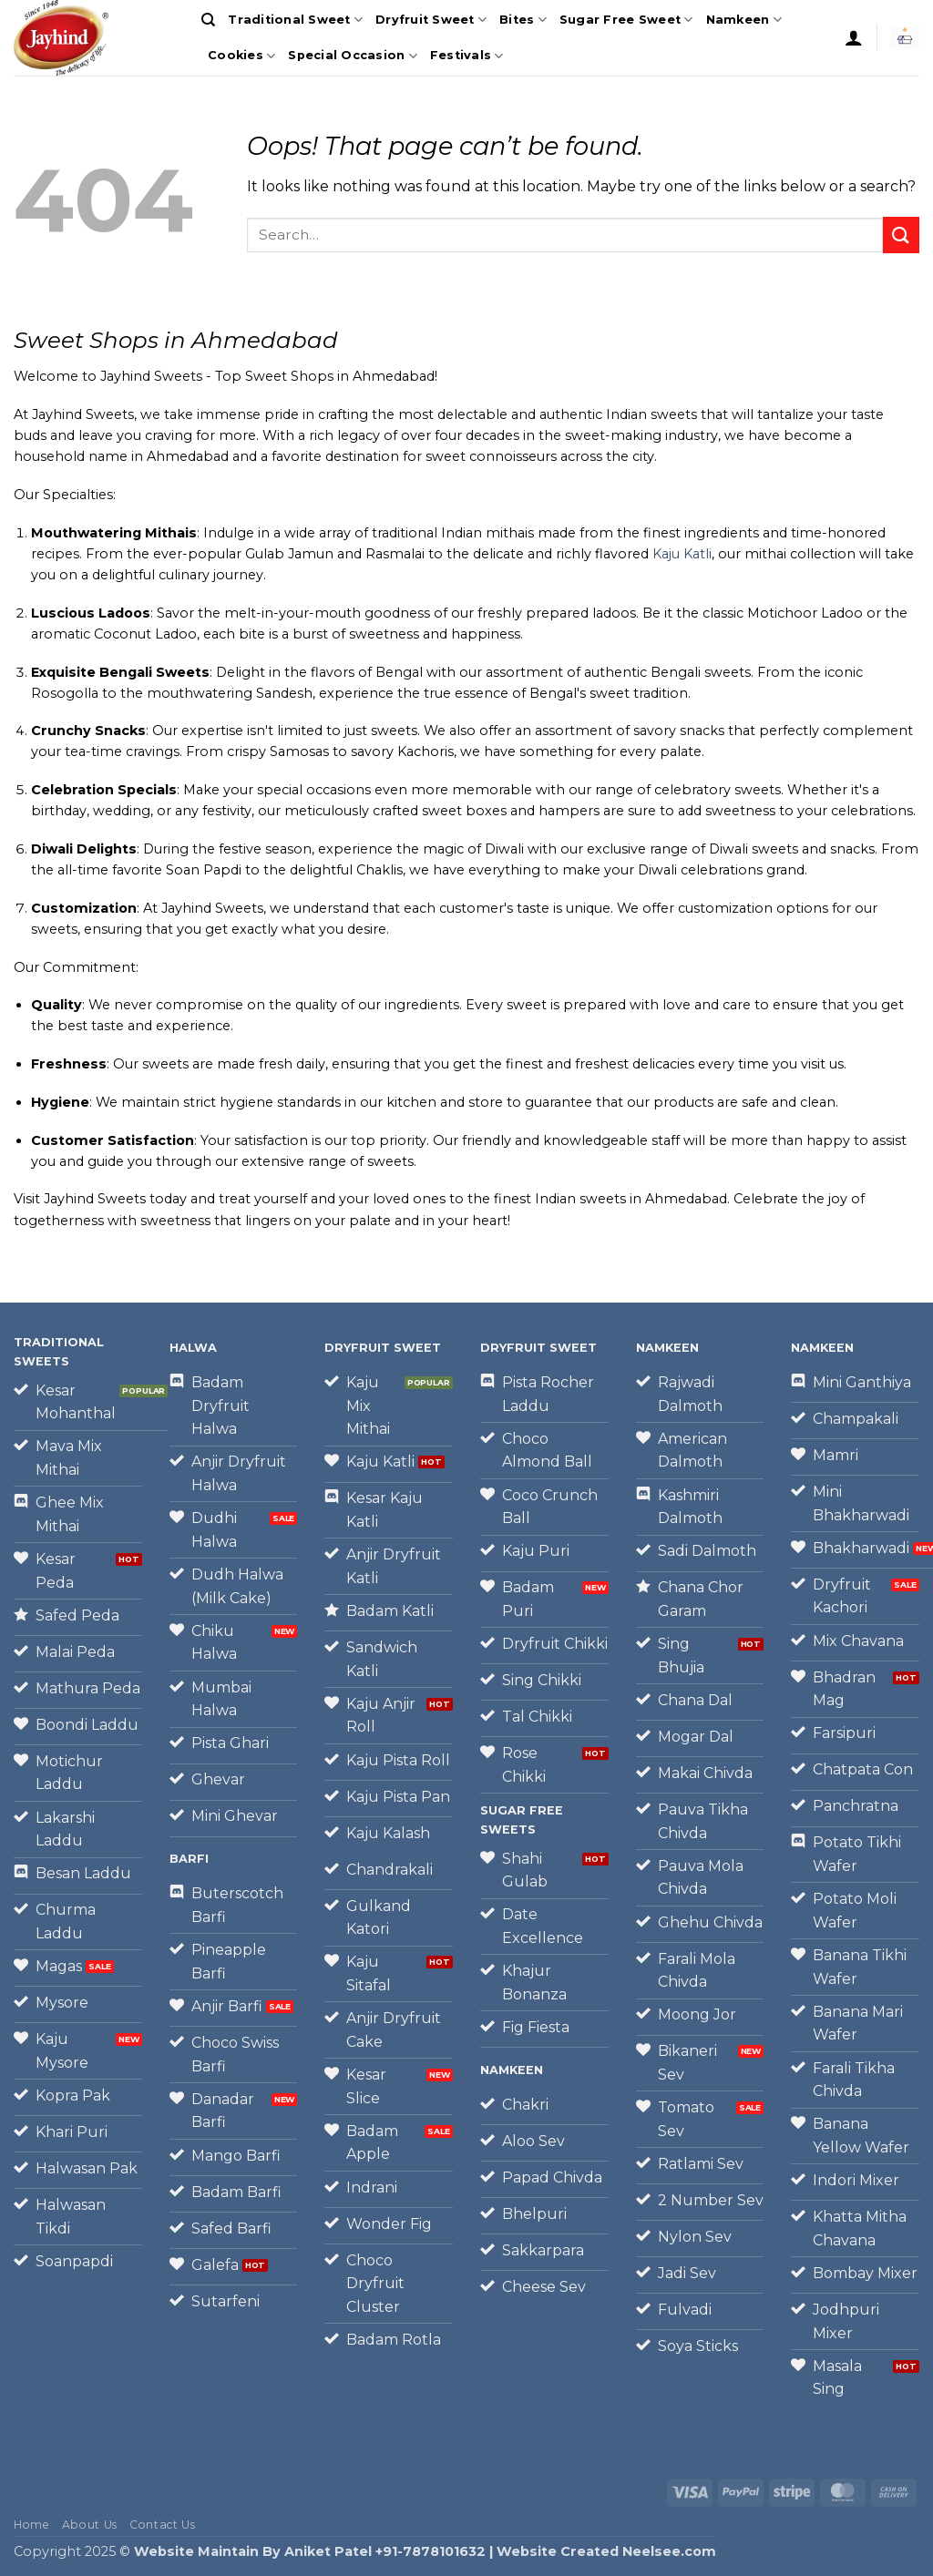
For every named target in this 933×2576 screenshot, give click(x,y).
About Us (90, 2524)
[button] (854, 37)
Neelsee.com (669, 2551)
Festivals (467, 56)
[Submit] (901, 234)
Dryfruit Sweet (431, 19)
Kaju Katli (682, 554)
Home (31, 2524)
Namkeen (744, 19)
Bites (523, 19)
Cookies (241, 56)
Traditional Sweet (295, 19)
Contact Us (162, 2524)
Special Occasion (352, 56)
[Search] (208, 20)
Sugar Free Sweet (626, 19)
